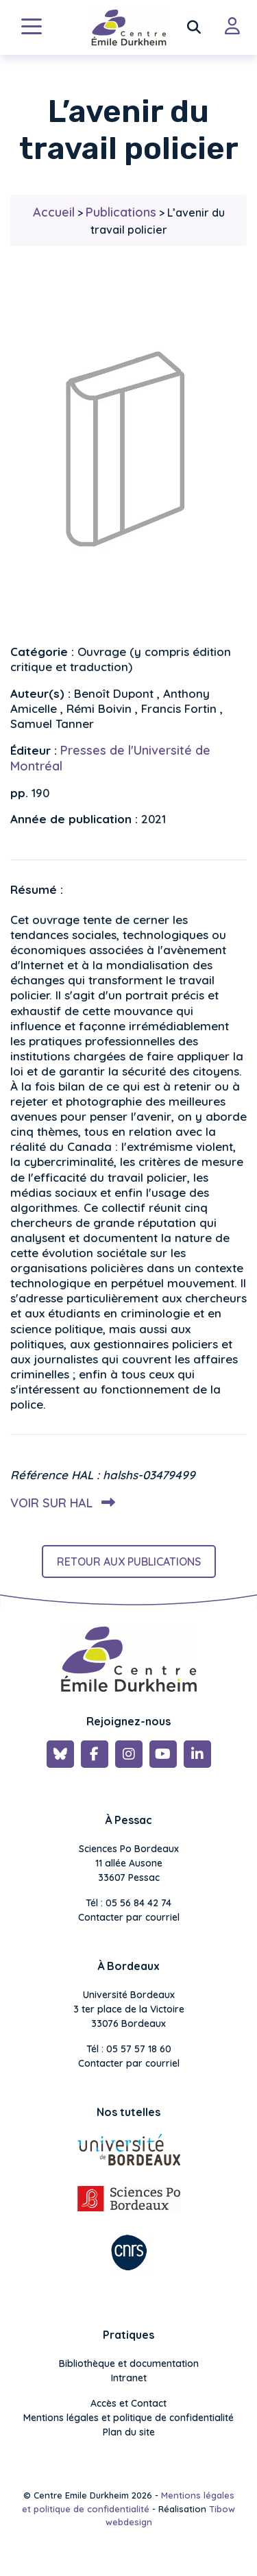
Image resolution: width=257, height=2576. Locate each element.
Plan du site (129, 2432)
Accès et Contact (128, 2403)
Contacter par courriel (129, 1917)
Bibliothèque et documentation (129, 2363)
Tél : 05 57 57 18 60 (128, 2049)
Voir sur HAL (60, 1503)
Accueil (54, 212)
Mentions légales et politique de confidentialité (128, 2417)
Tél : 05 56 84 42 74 (128, 1903)
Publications (121, 212)
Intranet (129, 2378)
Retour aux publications (129, 1561)
